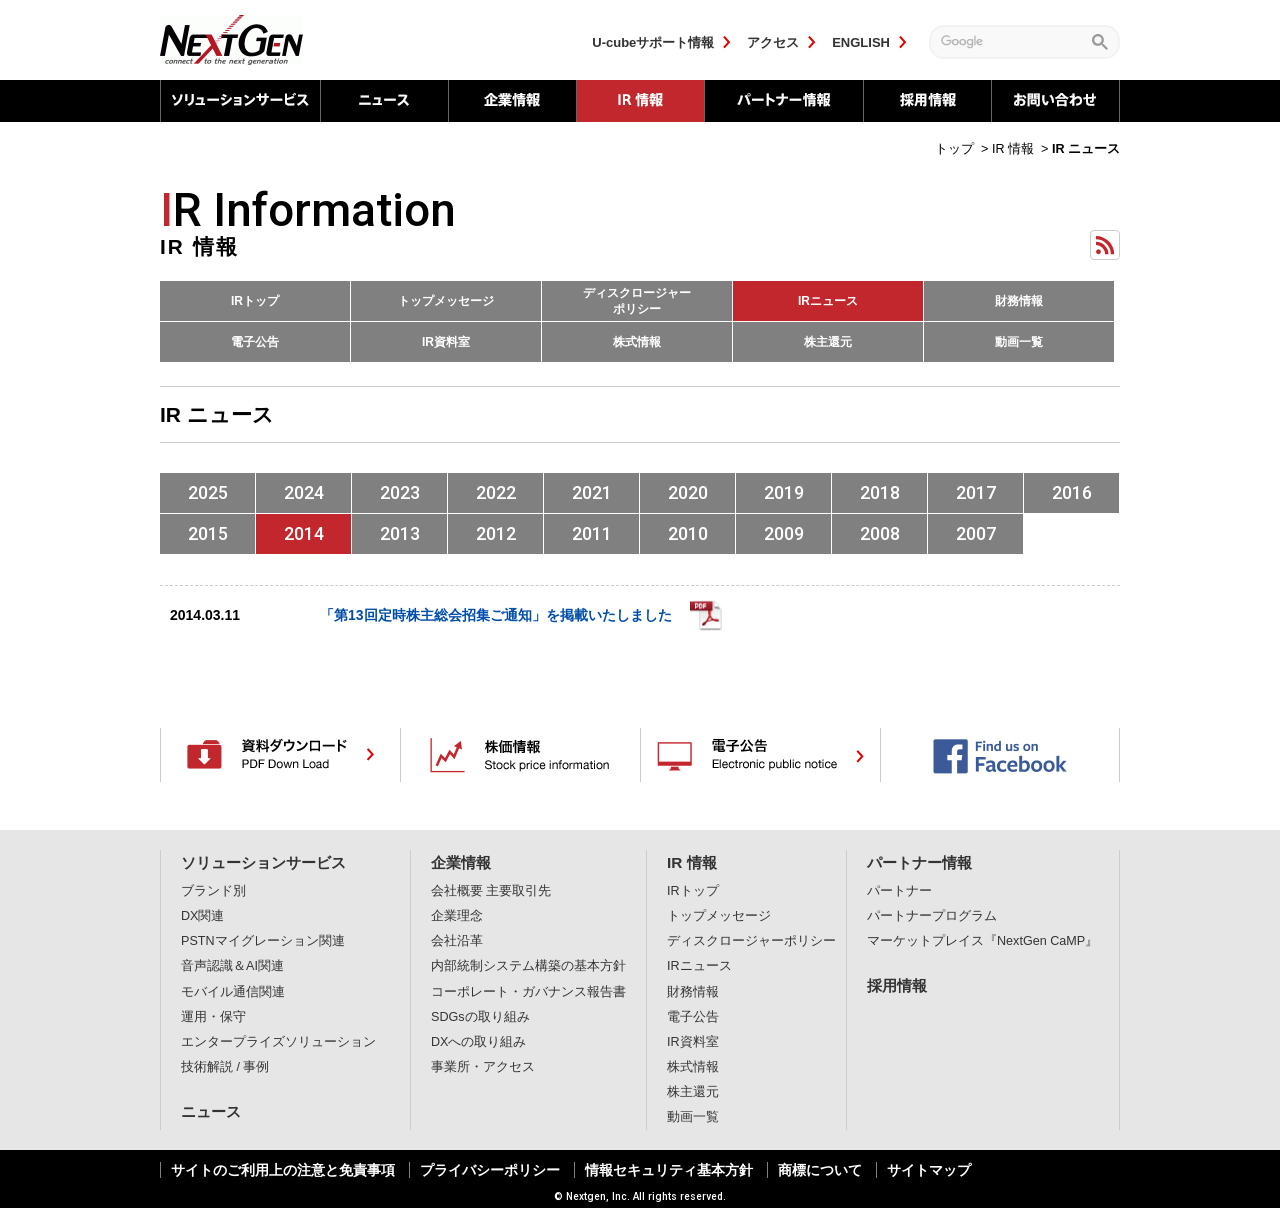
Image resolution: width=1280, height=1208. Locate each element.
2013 (400, 533)
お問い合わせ (1055, 101)
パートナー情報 (783, 101)
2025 (208, 492)
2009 (784, 533)
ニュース (384, 101)
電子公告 (255, 342)
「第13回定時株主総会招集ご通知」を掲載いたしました (496, 615)
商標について (820, 1170)
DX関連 (203, 916)
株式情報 (637, 342)
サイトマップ (929, 1170)
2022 (496, 492)
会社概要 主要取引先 (491, 891)
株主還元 (828, 342)
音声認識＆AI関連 (232, 966)
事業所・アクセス (483, 1067)
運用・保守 (213, 1017)
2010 (688, 533)
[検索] (1010, 41)
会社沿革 (457, 941)
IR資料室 (446, 342)
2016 (1072, 492)
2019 (784, 492)
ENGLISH (861, 42)
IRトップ (255, 301)
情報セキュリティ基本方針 (669, 1170)
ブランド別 (213, 891)
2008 (880, 533)
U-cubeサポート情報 (653, 42)
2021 (592, 492)
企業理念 (457, 916)
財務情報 (1019, 301)
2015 (208, 533)
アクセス (773, 42)
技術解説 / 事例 (225, 1067)
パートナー (899, 891)
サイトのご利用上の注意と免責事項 (283, 1170)
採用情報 (927, 101)
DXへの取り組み (479, 1042)
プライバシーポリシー (490, 1170)
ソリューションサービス (240, 101)
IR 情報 (692, 862)
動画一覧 (1019, 342)
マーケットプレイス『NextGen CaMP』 (982, 941)
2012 (496, 533)
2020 (688, 492)
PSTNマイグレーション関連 (263, 941)
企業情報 (512, 101)
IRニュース (828, 301)
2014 (304, 533)
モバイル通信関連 (233, 992)
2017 (976, 492)
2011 (592, 533)
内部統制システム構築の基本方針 (528, 966)
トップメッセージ (446, 301)
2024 (304, 492)
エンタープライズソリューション (278, 1042)
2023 (400, 492)
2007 (976, 533)
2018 (880, 492)
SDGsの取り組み (480, 1017)
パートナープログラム (932, 916)
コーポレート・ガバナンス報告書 (528, 992)
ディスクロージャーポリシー (637, 301)
